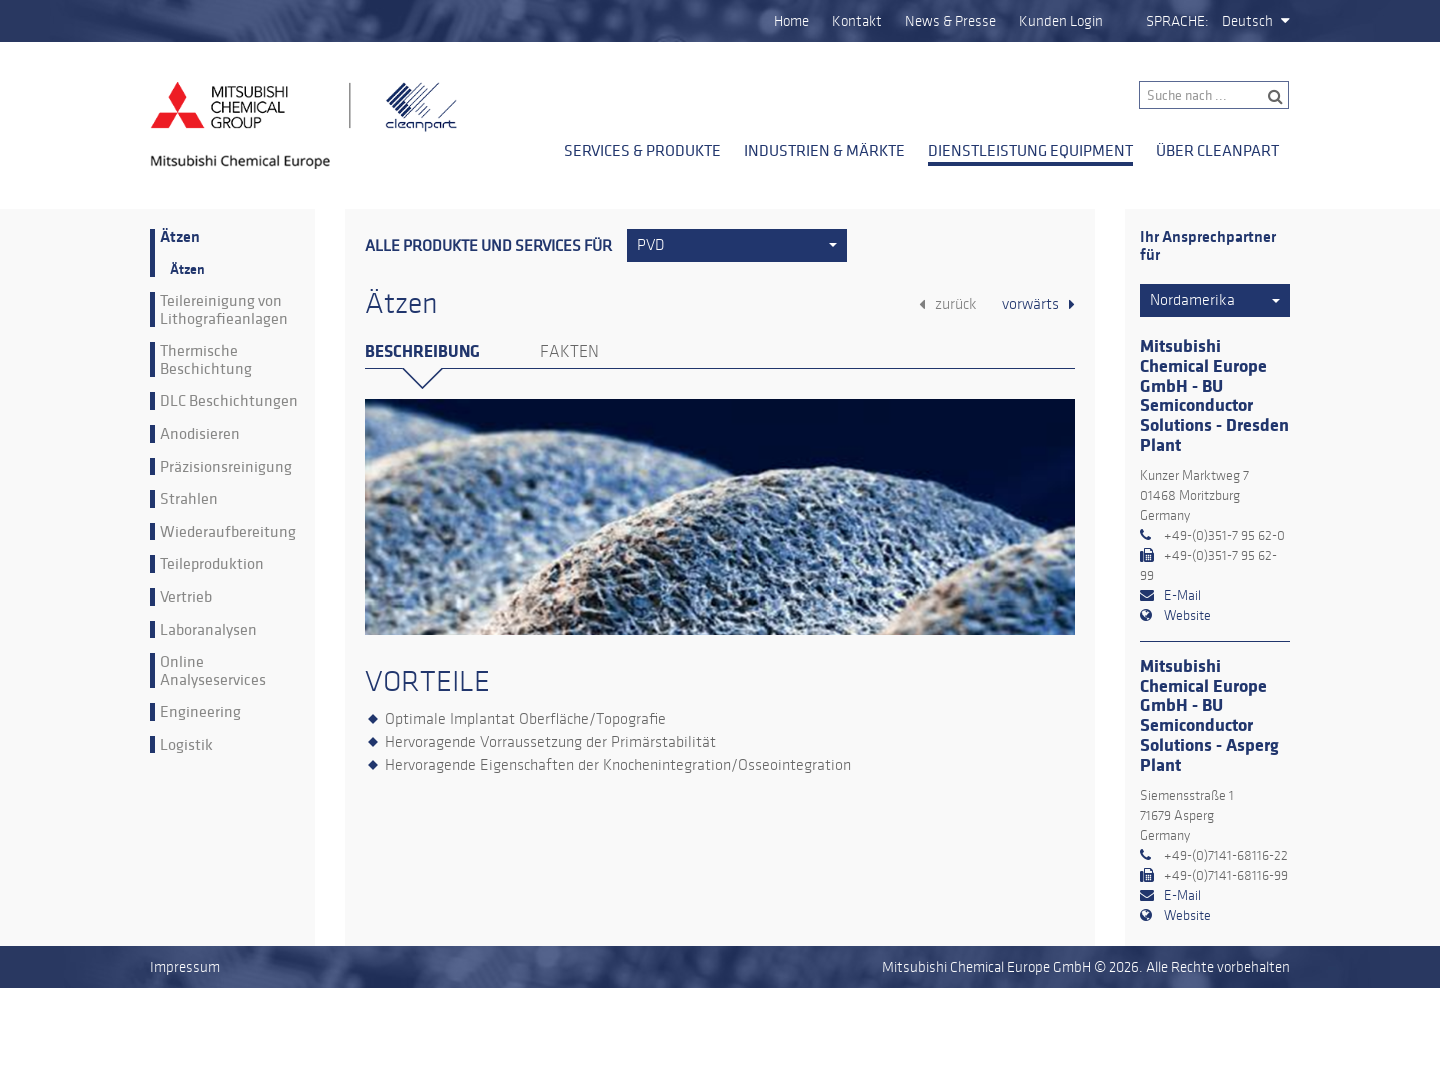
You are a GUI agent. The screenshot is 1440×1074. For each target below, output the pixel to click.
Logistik (186, 745)
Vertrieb (186, 597)
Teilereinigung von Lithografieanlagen (224, 309)
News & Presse (950, 21)
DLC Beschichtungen (229, 401)
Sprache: (1177, 21)
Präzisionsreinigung (226, 467)
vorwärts (1030, 304)
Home (791, 21)
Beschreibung (422, 351)
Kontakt (857, 21)
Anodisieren (200, 434)
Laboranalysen (208, 630)
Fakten (569, 352)
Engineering (200, 712)
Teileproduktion (212, 564)
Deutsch (1247, 21)
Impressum (185, 967)
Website (1187, 615)
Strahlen (189, 499)
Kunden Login (1061, 21)
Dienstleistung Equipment (1030, 150)
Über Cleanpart (1217, 150)
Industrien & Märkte (824, 150)
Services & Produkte (642, 150)
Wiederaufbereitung (228, 532)
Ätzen (180, 237)
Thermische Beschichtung (206, 359)
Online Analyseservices (213, 670)
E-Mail (1182, 595)
